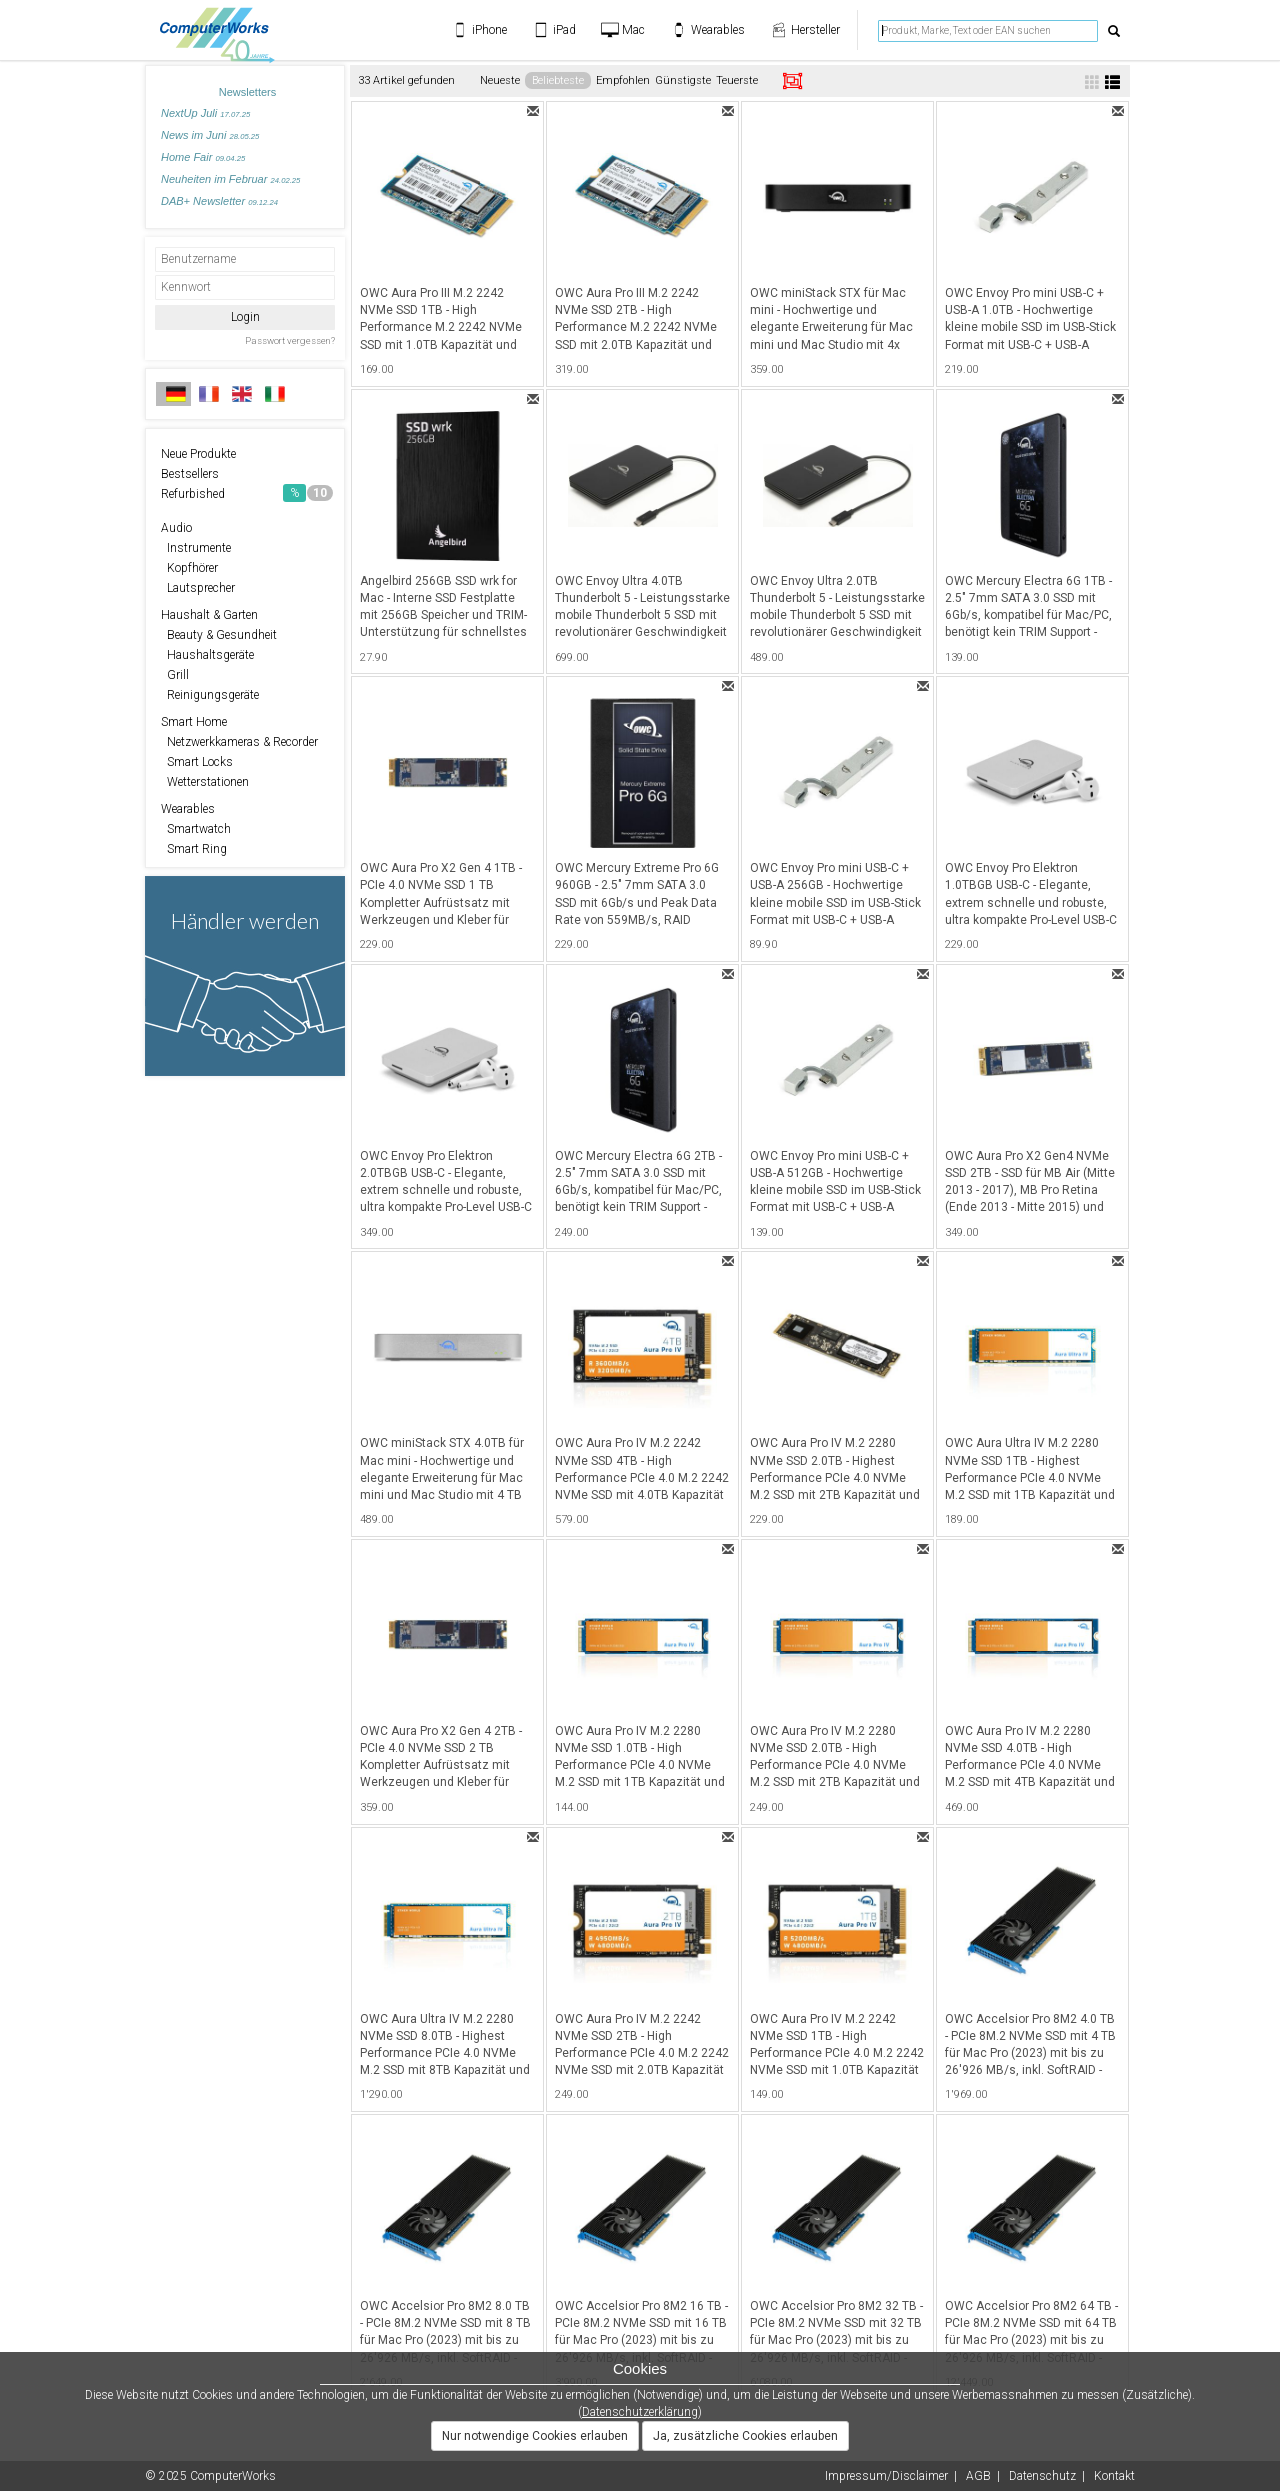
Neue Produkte (198, 454)
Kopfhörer (189, 568)
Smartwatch (196, 829)
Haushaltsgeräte (207, 655)
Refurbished (247, 493)
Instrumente (196, 548)
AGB (978, 2476)
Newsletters (247, 92)
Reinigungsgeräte (210, 695)
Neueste (500, 80)
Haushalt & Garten (209, 615)
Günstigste (683, 80)
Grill (175, 675)
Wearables (188, 809)
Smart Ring (194, 849)
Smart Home (194, 722)
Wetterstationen (205, 782)
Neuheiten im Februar (230, 179)
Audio (176, 528)
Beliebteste (558, 80)
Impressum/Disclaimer (886, 2476)
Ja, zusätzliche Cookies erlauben (745, 2436)
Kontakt (1114, 2476)
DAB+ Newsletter (219, 201)
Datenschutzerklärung (640, 2412)
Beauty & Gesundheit (219, 635)
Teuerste (737, 80)
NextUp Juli (205, 113)
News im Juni (210, 135)
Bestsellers (190, 474)
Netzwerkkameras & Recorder (239, 742)
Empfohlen (623, 80)
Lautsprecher (198, 588)
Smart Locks (197, 762)
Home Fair (203, 157)
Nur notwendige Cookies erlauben (535, 2436)
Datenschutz (1042, 2476)
